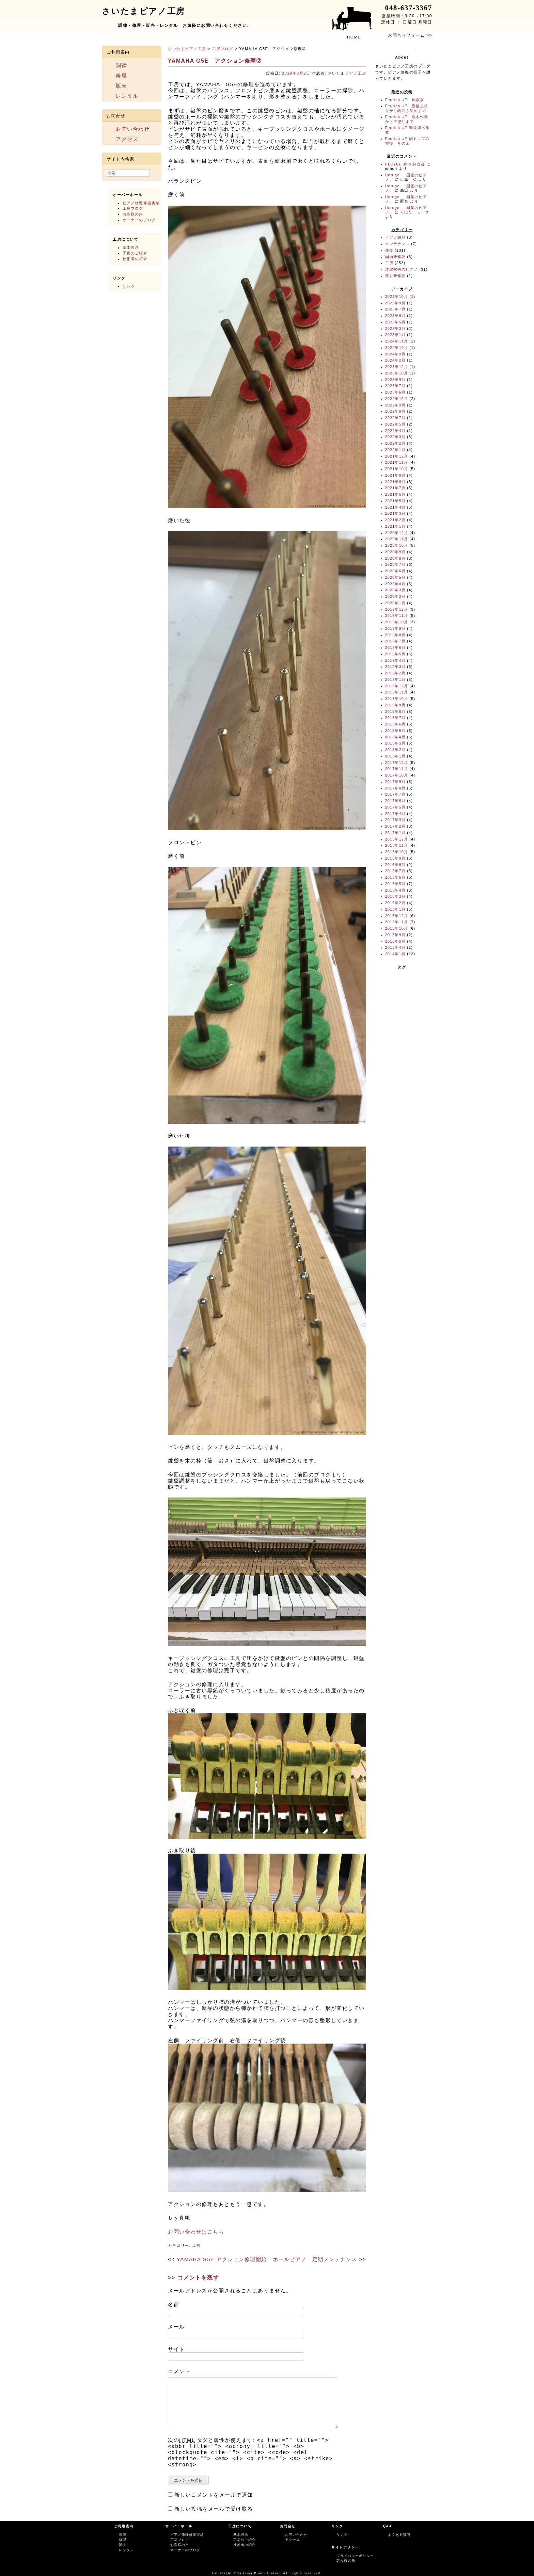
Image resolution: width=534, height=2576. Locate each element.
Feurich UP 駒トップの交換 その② (407, 141)
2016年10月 (396, 852)
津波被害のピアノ (401, 269)
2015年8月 (395, 941)
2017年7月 (395, 794)
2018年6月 (395, 724)
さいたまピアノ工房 (187, 49)
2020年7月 (395, 564)
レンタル (127, 96)
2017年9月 (395, 782)
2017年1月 (395, 833)
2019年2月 (395, 673)
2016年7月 (395, 871)
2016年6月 (395, 877)
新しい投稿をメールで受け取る (213, 2509)
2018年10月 (396, 699)
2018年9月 (395, 705)
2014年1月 (395, 954)
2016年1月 (395, 909)
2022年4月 (395, 431)
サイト (176, 2349)
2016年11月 (396, 845)
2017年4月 (395, 814)
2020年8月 (395, 558)
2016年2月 (395, 903)
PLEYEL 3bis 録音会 (405, 164)
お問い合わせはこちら (196, 2232)
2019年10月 (396, 622)
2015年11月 (396, 922)
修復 (389, 250)
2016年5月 (395, 884)
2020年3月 (395, 590)
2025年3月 (395, 328)
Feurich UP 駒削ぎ (404, 100)
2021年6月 (395, 494)
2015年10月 (396, 928)
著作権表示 (345, 2561)
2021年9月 (395, 475)
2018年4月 (395, 737)
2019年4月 (395, 660)
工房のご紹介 (135, 253)
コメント (179, 2371)
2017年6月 (395, 801)
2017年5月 (395, 807)
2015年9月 (395, 935)
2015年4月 (395, 947)
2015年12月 (396, 916)
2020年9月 (395, 552)
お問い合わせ (133, 129)
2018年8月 (395, 711)
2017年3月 (395, 820)
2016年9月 (395, 858)
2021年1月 (395, 526)
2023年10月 (396, 373)
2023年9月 (395, 380)
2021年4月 (395, 507)
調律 (121, 65)
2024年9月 (395, 354)
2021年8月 (395, 482)
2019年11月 (396, 615)
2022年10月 (396, 399)
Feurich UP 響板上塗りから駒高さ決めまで (406, 108)
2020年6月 (395, 571)
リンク (129, 286)
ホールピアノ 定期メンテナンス (315, 2259)
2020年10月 (396, 545)
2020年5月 (395, 577)
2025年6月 (395, 316)
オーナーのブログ (139, 220)
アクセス (127, 139)
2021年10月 (396, 469)
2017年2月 (395, 826)
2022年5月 (395, 424)
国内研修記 (395, 257)
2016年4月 (395, 890)
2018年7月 (395, 718)
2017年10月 (396, 775)
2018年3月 (395, 743)
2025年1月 (395, 335)
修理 (121, 75)
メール (176, 2327)
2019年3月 (395, 667)
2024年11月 (396, 341)
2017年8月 (395, 788)
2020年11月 (396, 539)
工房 (196, 2245)
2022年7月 (395, 418)
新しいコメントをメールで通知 (213, 2495)
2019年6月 (395, 647)
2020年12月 (396, 533)
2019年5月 (395, 654)
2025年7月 (395, 309)
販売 (121, 86)
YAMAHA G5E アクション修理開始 (222, 2259)
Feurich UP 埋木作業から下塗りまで (406, 119)
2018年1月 (395, 756)
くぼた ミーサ (414, 212)
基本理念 (131, 247)
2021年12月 (396, 456)
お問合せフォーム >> (410, 35)
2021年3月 (395, 513)
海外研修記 (395, 276)
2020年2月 (395, 596)
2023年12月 (396, 367)
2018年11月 (396, 692)
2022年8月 (395, 411)
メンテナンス (397, 244)
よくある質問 (399, 2535)
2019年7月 (395, 641)
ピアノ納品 (395, 237)
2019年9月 (395, 628)
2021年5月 (395, 501)
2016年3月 (395, 896)
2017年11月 (396, 769)
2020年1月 (395, 603)
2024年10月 (396, 348)
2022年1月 (395, 450)
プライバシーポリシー (355, 2556)
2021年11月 (396, 462)
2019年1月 (395, 679)
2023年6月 (395, 392)
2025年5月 (395, 322)
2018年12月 (396, 686)
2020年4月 (395, 584)
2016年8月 (395, 865)
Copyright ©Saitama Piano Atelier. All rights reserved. (267, 2573)
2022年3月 (395, 437)
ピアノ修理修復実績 (141, 203)
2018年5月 (395, 731)
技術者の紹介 (135, 259)
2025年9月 (395, 303)
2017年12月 (396, 763)
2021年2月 (395, 520)
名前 (173, 2304)
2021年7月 (395, 488)
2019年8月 (395, 635)
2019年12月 (396, 609)
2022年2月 (395, 443)
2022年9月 (395, 405)
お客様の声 (133, 214)
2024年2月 (395, 360)
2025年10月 (396, 296)
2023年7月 (395, 386)
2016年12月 (396, 839)
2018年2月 (395, 750)
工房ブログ (223, 49)
